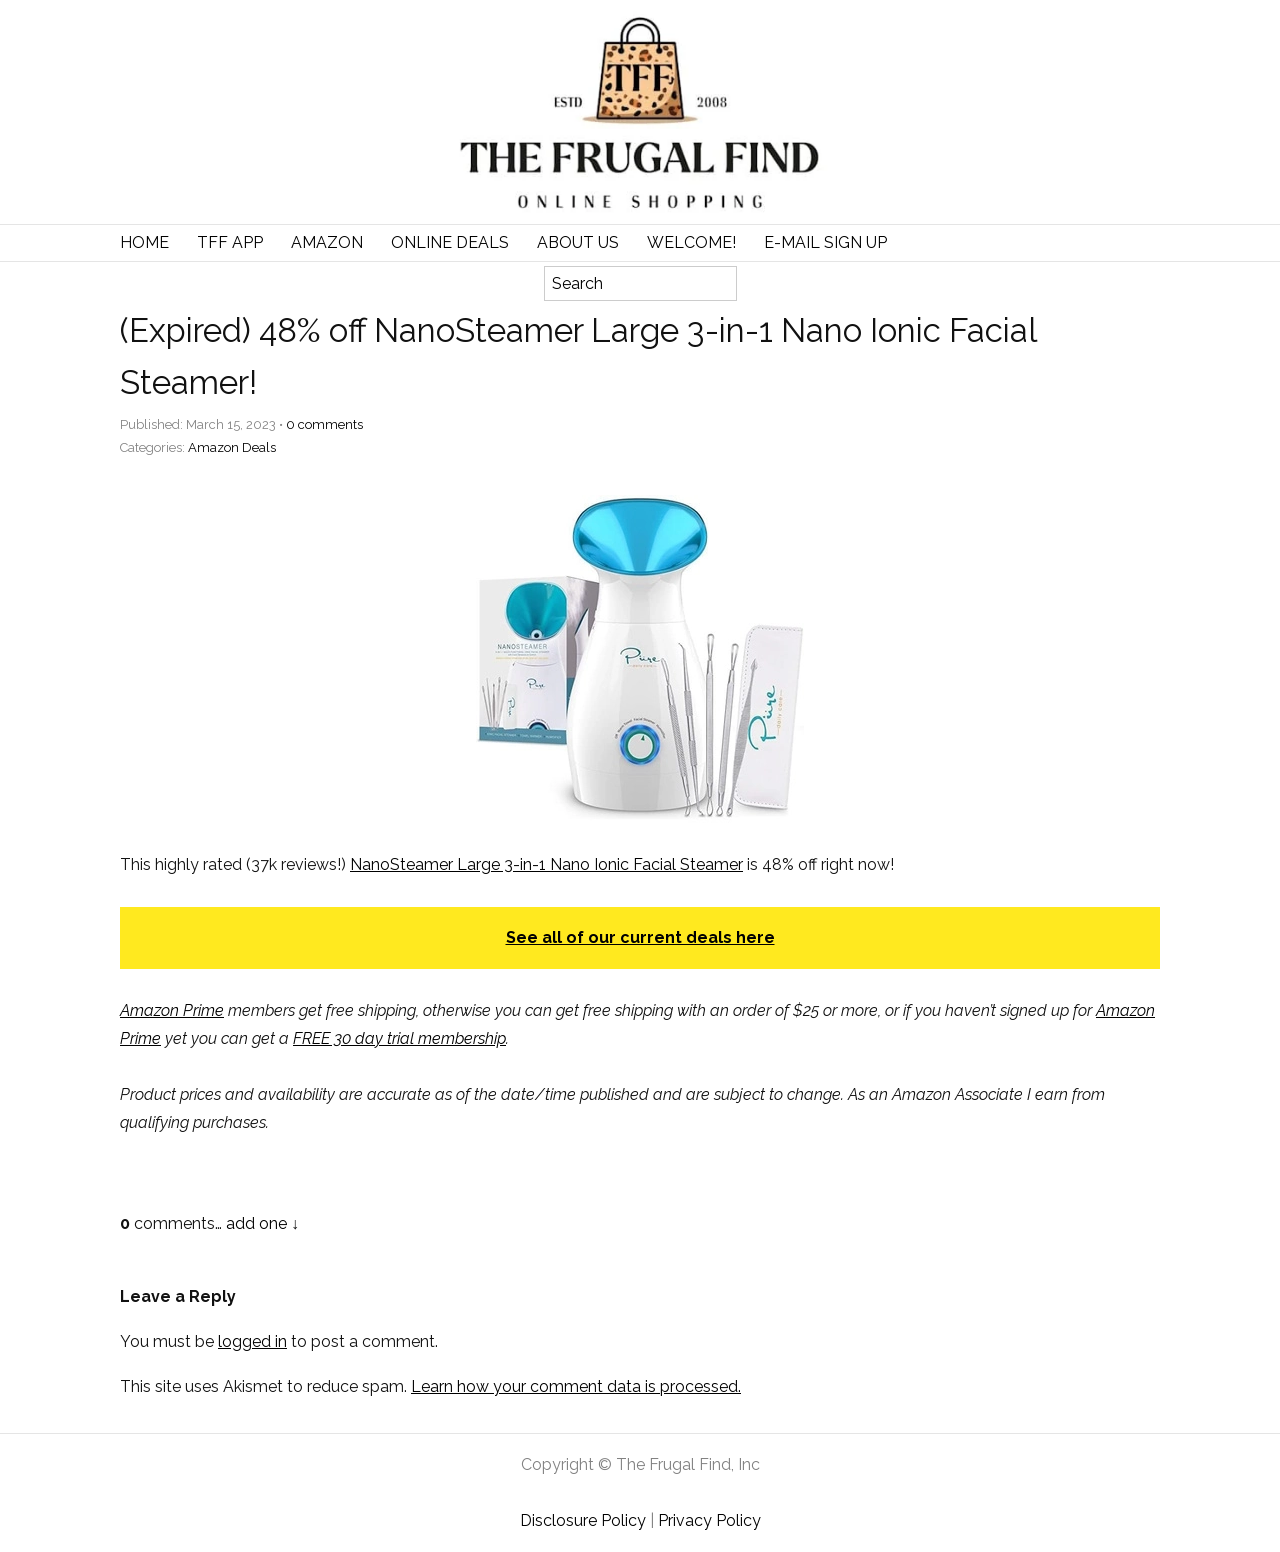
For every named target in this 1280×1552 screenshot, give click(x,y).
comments (324, 424)
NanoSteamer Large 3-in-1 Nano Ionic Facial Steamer (546, 864)
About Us (578, 242)
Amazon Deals (232, 447)
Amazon (327, 242)
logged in (252, 1341)
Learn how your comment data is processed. (576, 1386)
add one (256, 1223)
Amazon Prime (172, 1010)
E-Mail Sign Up (825, 242)
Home (144, 242)
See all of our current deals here (640, 937)
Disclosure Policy (583, 1520)
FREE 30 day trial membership (399, 1038)
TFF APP (230, 242)
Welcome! (691, 242)
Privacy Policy (709, 1520)
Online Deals (450, 242)
